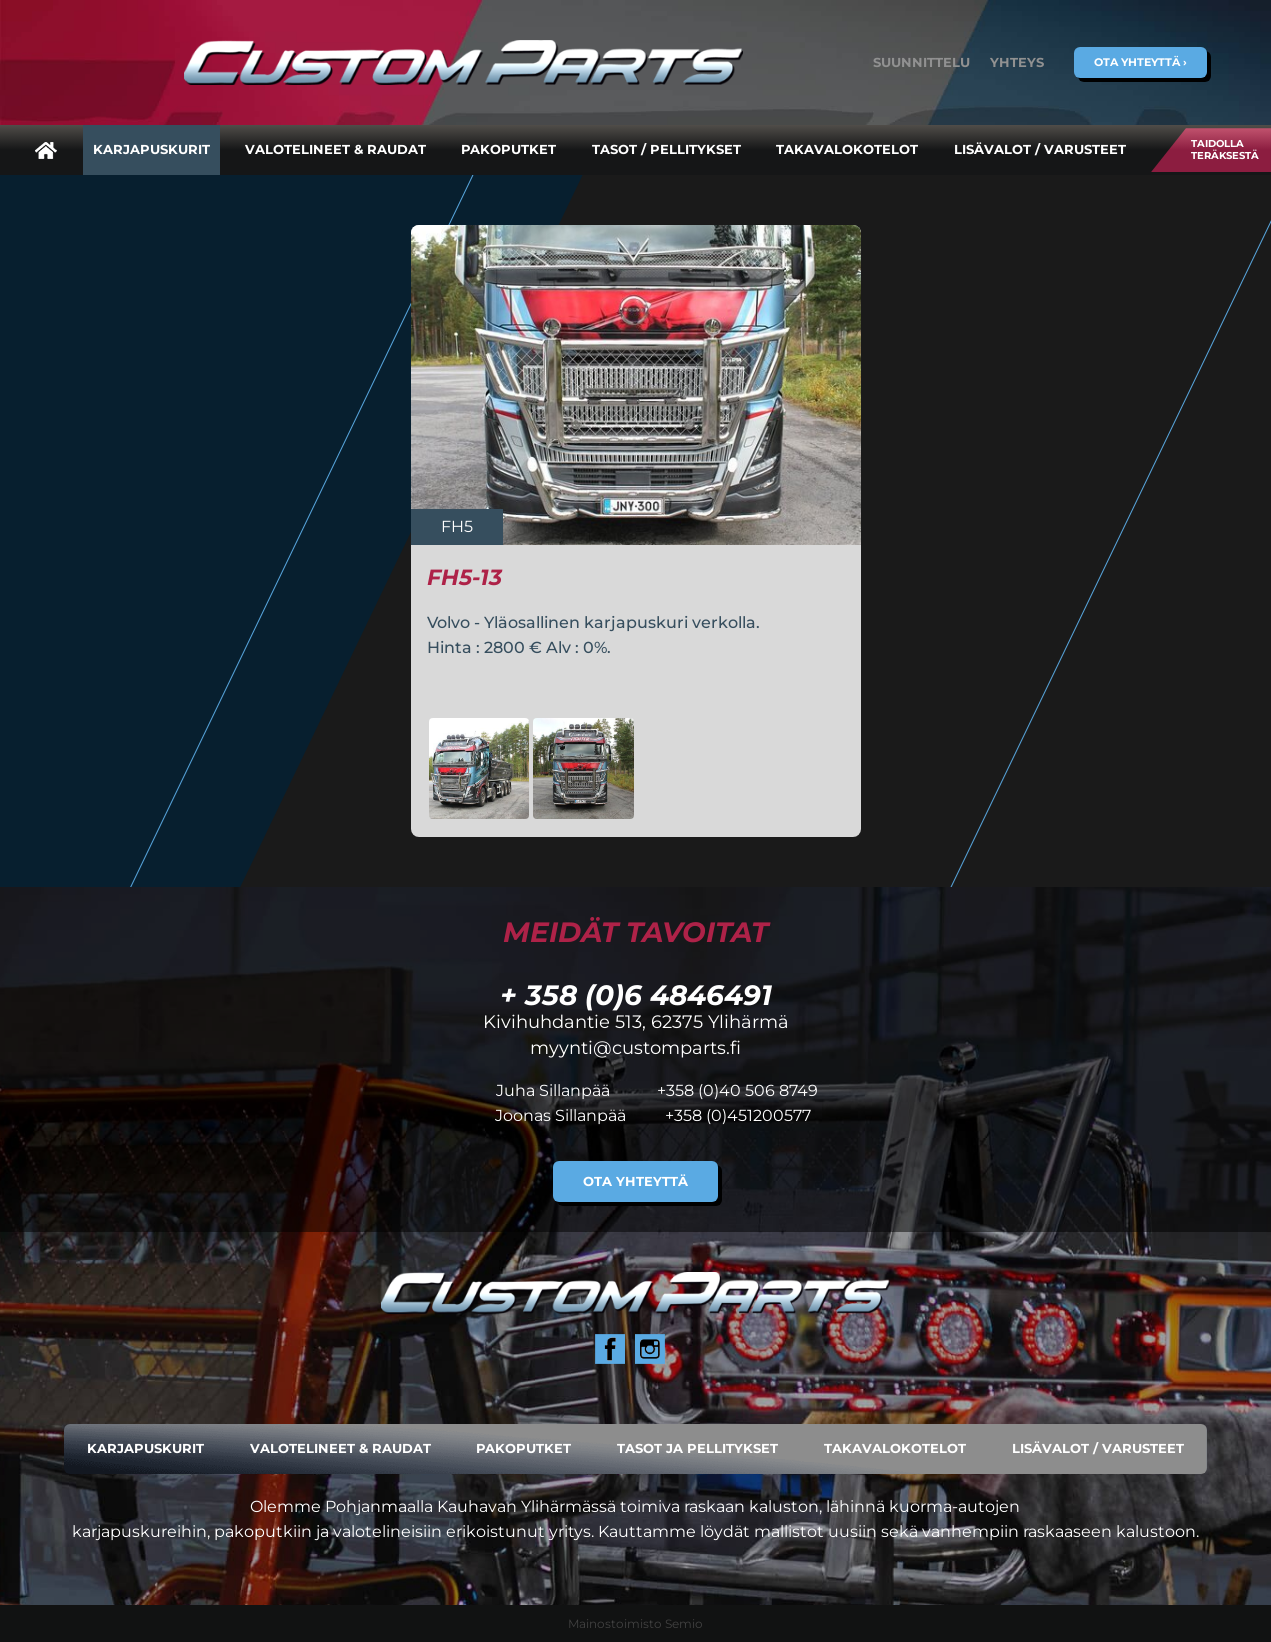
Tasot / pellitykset (666, 149)
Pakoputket (508, 149)
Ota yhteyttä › (1140, 62)
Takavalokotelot (847, 149)
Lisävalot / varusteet (1040, 149)
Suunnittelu (921, 62)
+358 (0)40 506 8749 (737, 1090)
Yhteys (1017, 62)
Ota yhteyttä (635, 1181)
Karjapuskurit (151, 149)
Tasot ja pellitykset (697, 1448)
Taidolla (1225, 149)
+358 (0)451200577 (738, 1115)
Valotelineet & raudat (335, 149)
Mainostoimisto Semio (635, 1623)
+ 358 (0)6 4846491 (636, 995)
